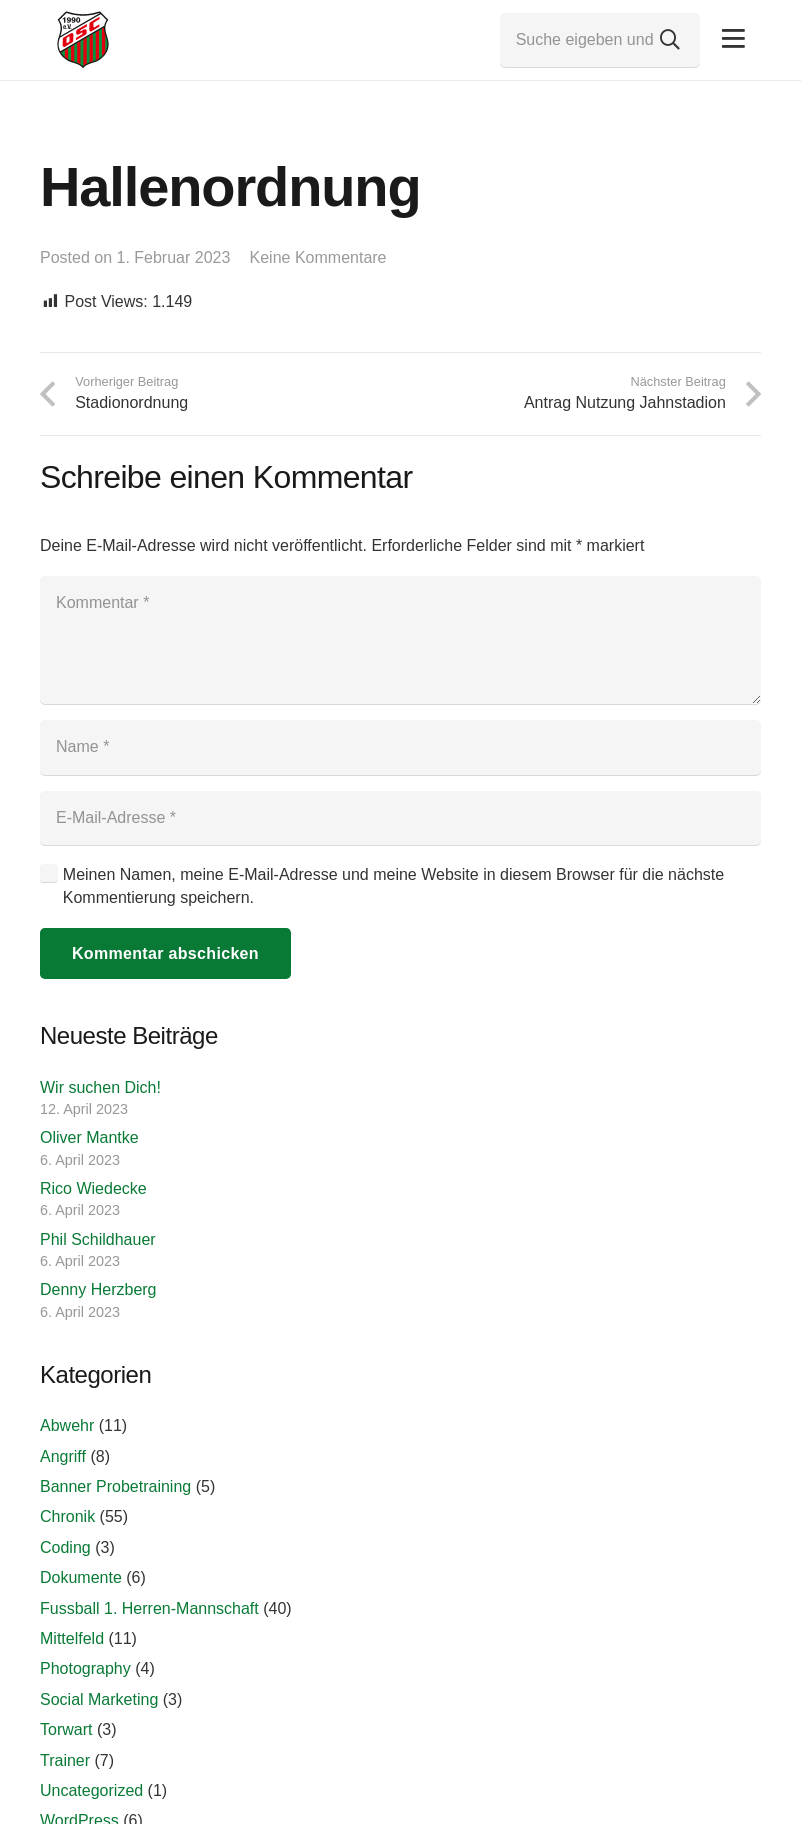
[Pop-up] (733, 39)
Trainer (65, 1760)
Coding (65, 1547)
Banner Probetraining (115, 1486)
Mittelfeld (72, 1638)
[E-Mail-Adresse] (400, 818)
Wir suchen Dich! (100, 1087)
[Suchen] (670, 40)
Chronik (67, 1516)
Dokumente (81, 1577)
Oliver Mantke (89, 1137)
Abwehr (67, 1425)
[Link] (83, 40)
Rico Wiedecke (93, 1188)
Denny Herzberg (98, 1289)
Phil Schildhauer (98, 1239)
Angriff (63, 1456)
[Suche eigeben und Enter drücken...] (600, 40)
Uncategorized (91, 1790)
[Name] (400, 747)
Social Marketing (99, 1699)
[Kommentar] (400, 640)
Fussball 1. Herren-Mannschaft (149, 1608)
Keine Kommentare (318, 257)
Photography (85, 1668)
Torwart (66, 1729)
